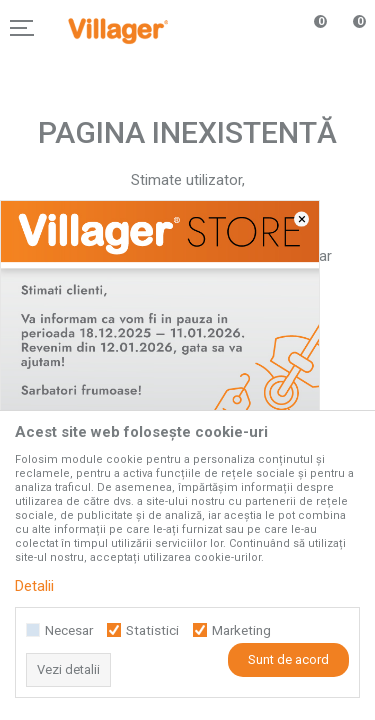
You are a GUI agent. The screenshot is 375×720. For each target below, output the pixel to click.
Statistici (152, 630)
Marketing (241, 630)
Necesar (69, 630)
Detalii (34, 586)
